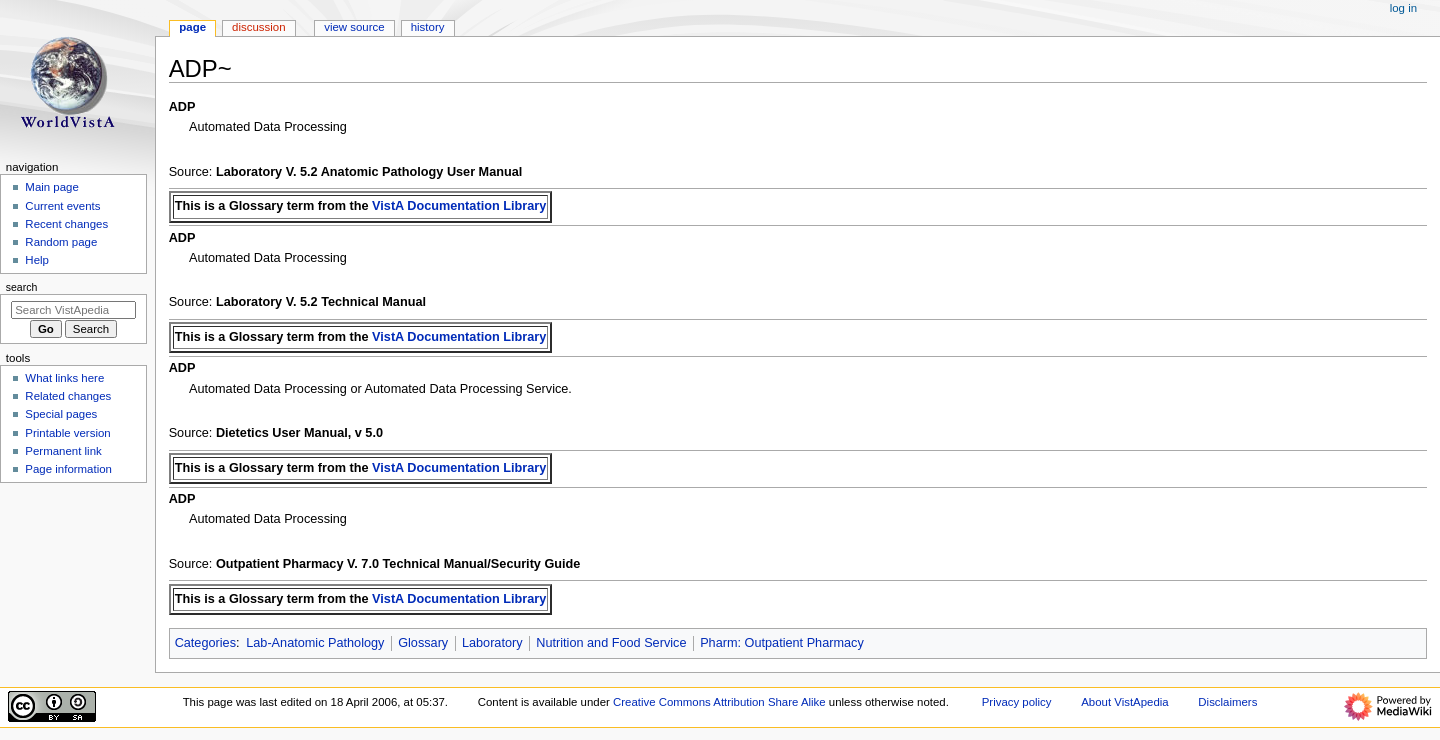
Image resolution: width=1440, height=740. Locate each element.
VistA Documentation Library (459, 206)
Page (192, 27)
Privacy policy (1017, 702)
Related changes (68, 396)
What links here (64, 378)
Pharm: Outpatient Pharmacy (782, 643)
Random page (61, 242)
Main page (52, 187)
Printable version (67, 433)
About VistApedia (1124, 702)
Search (22, 287)
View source (354, 27)
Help (37, 260)
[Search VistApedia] (73, 310)
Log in (1403, 8)
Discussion (258, 27)
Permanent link (63, 451)
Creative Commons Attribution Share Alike (719, 702)
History (428, 27)
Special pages (61, 414)
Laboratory (492, 643)
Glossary (423, 643)
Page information (68, 469)
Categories (205, 643)
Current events (62, 206)
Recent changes (66, 224)
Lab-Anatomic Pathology (315, 643)
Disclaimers (1227, 702)
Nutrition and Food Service (611, 643)
